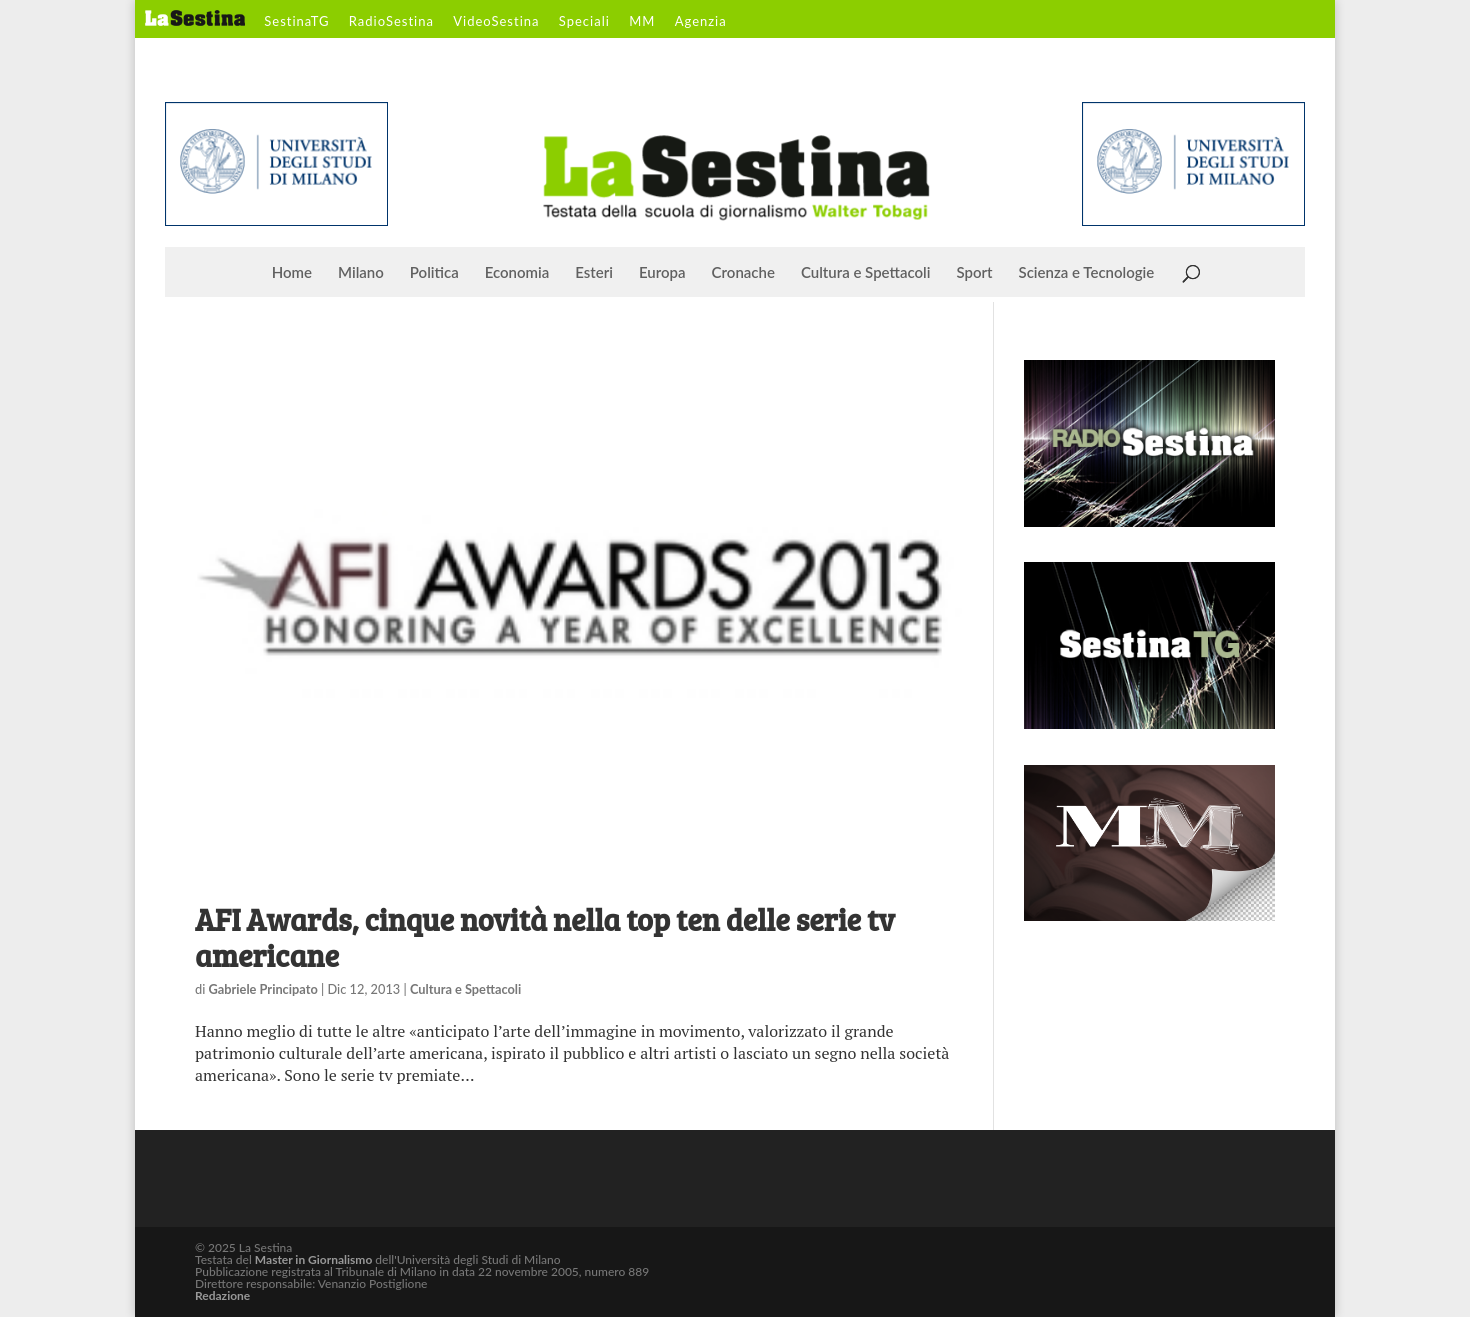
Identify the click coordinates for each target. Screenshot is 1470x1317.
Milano (361, 273)
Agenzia (701, 22)
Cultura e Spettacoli (866, 273)
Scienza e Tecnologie (1087, 273)
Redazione (222, 1295)
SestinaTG (296, 22)
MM (642, 22)
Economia (517, 273)
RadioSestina (391, 22)
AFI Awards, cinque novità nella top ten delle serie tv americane (545, 937)
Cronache (743, 273)
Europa (662, 273)
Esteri (594, 273)
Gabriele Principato (263, 989)
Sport (974, 273)
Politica (434, 273)
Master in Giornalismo (313, 1259)
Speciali (584, 22)
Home (292, 273)
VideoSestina (496, 22)
